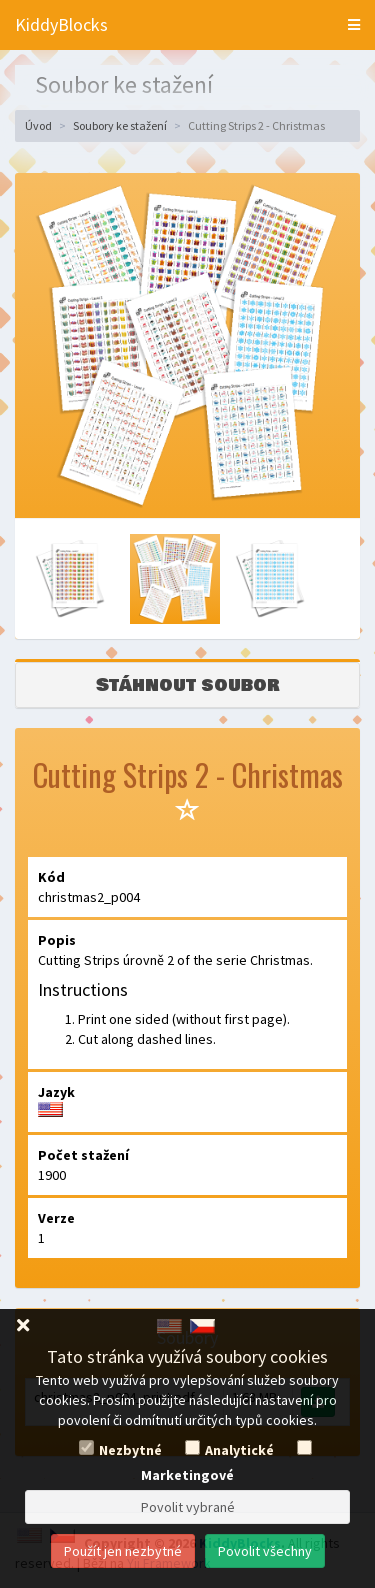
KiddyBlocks (61, 24)
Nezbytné (130, 1450)
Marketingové (187, 1475)
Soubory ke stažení (120, 125)
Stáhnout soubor (188, 685)
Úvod (38, 125)
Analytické (239, 1450)
